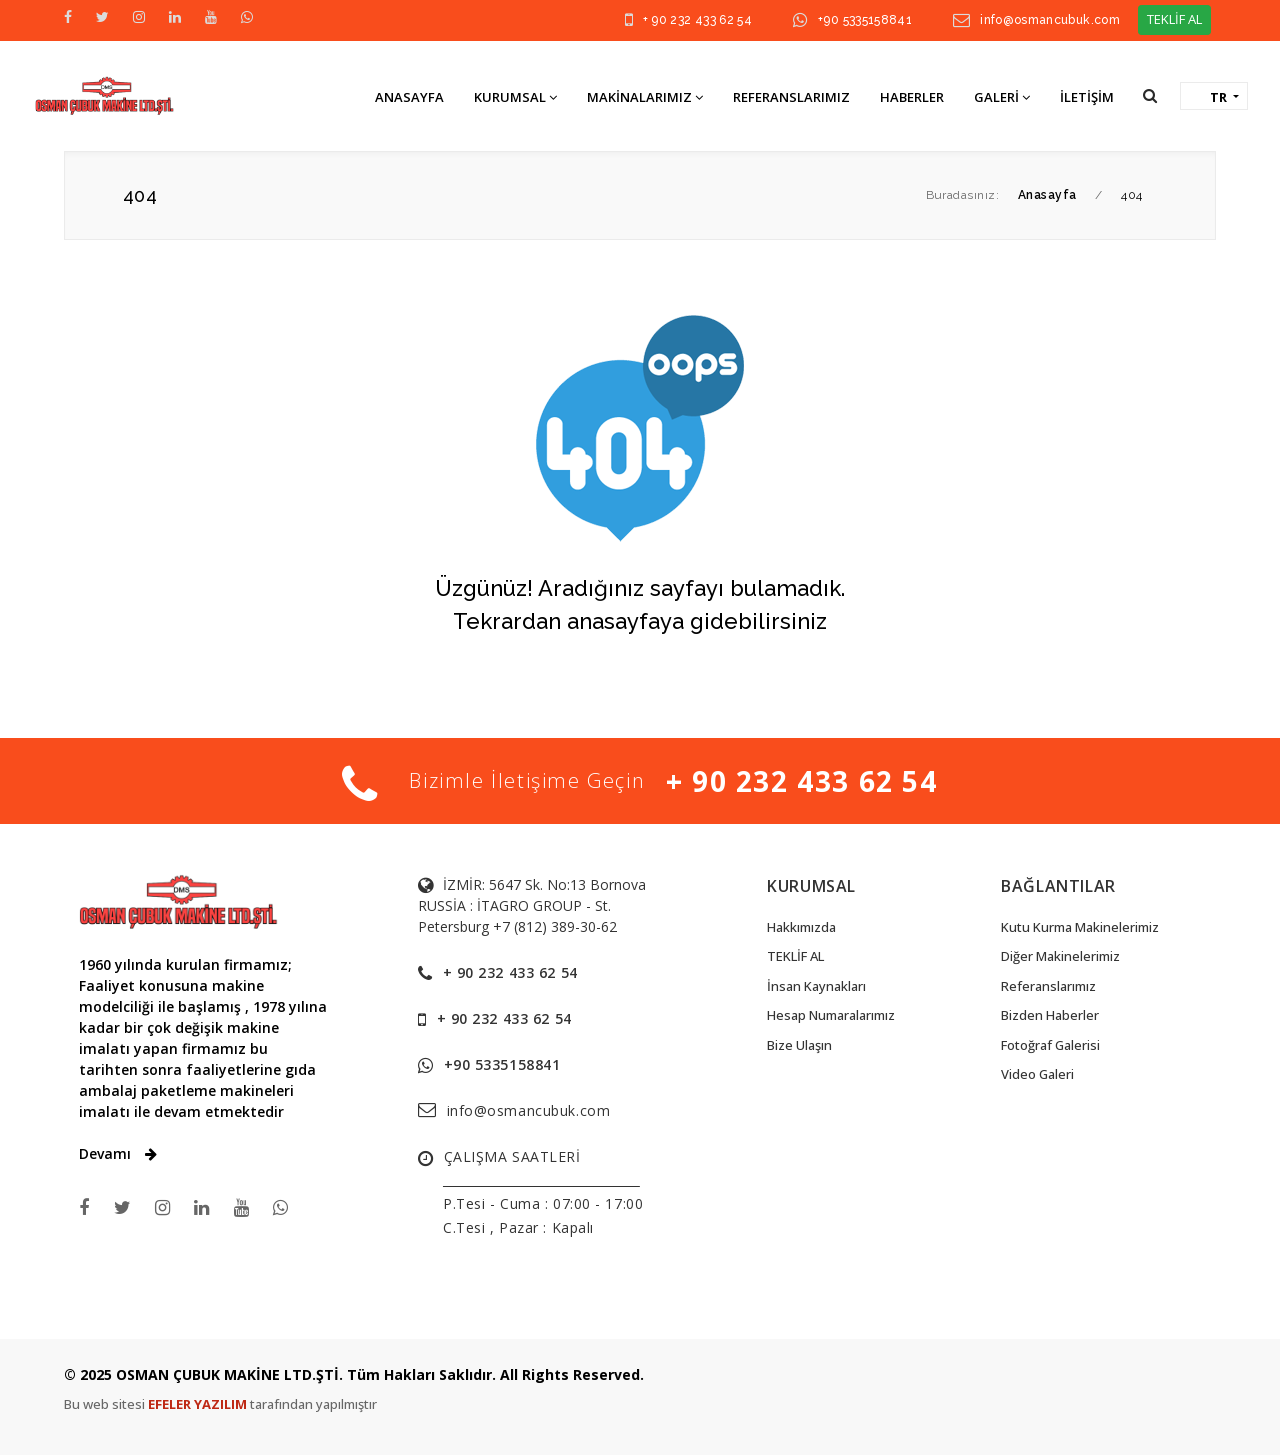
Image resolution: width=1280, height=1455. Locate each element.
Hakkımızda (801, 927)
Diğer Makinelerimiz (1060, 956)
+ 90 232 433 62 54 (697, 20)
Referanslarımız (1048, 986)
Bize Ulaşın (799, 1045)
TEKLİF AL (1174, 19)
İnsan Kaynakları (816, 986)
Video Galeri (1037, 1074)
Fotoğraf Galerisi (1050, 1045)
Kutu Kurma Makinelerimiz (1080, 927)
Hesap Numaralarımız (831, 1015)
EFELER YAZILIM (199, 1404)
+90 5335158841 (865, 20)
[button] (1150, 95)
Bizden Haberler (1050, 1015)
